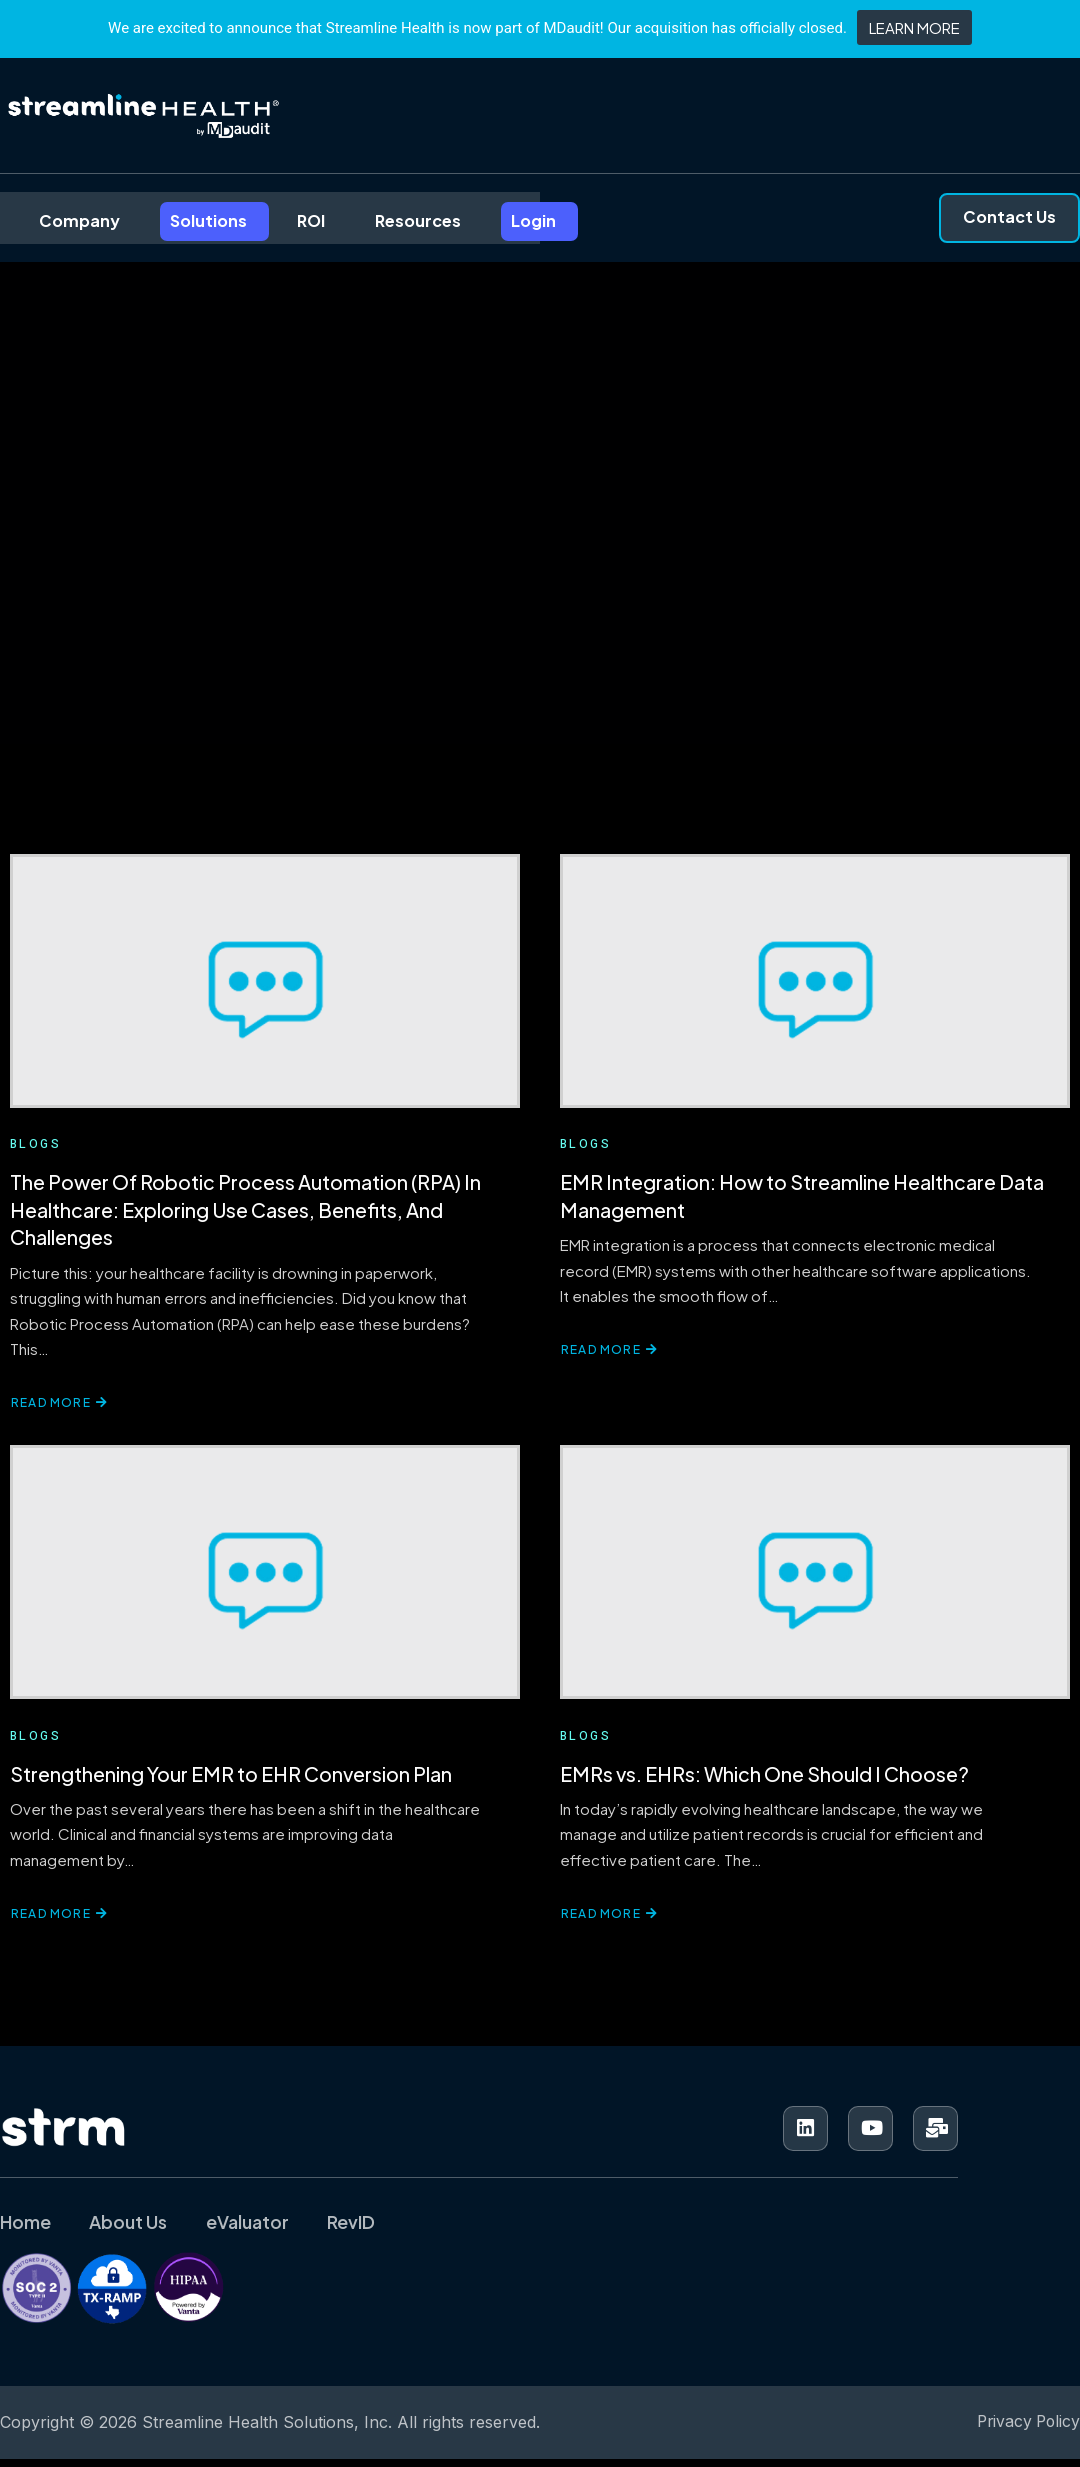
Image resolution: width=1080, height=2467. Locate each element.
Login (496, 219)
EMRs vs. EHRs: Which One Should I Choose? (765, 1782)
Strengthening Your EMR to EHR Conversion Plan (231, 1782)
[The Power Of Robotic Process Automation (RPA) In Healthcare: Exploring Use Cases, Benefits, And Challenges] (265, 983)
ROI (278, 219)
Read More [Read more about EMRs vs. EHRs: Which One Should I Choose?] (609, 1925)
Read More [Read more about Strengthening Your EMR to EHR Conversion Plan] (59, 1925)
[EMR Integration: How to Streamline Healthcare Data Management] (815, 983)
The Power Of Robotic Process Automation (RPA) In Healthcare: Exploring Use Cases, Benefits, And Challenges (246, 1214)
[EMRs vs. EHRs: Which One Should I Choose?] (815, 1579)
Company (50, 219)
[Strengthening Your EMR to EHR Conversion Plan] (265, 1579)
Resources (383, 219)
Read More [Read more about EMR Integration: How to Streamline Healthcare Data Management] (609, 1357)
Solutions (177, 219)
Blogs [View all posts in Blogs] (35, 1148)
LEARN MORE (914, 27)
